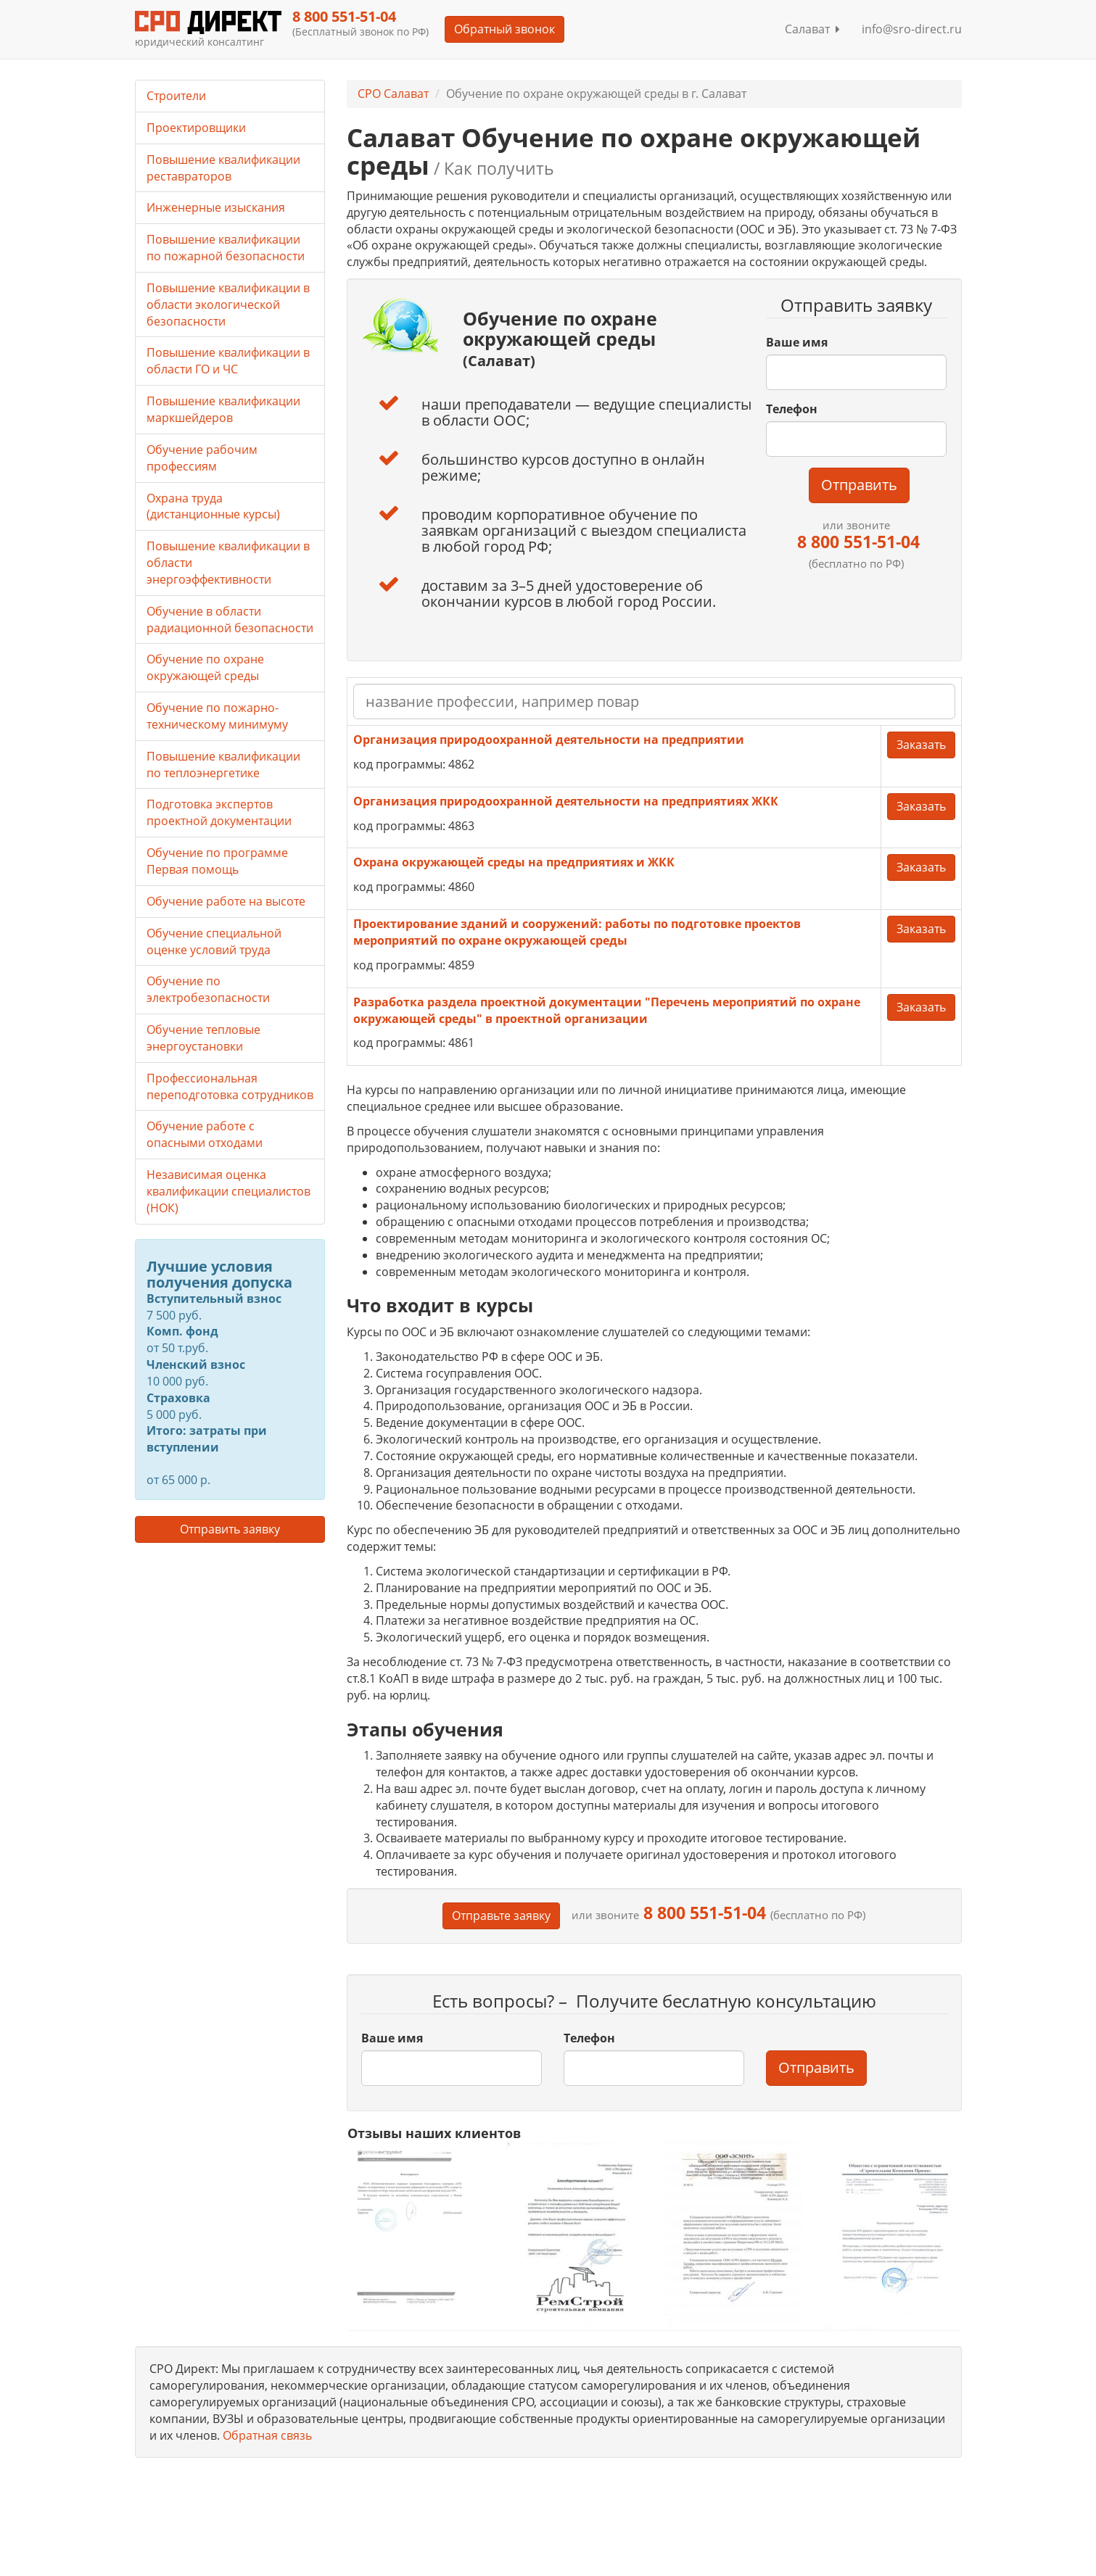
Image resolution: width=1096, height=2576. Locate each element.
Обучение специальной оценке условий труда (214, 941)
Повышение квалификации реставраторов (223, 168)
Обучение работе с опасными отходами (205, 1134)
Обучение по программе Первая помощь (217, 861)
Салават (812, 29)
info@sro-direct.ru (912, 29)
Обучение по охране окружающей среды (205, 667)
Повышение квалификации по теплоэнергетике (223, 764)
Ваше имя (797, 342)
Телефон (791, 409)
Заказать (921, 745)
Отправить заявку (230, 1529)
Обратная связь (267, 2435)
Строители (176, 96)
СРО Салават (393, 94)
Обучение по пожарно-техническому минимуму (217, 716)
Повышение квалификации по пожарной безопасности (226, 247)
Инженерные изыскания (216, 207)
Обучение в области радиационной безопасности (230, 619)
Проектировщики (196, 128)
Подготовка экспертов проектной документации (219, 812)
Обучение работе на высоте (226, 901)
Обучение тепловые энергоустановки (203, 1038)
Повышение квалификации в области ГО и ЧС (228, 360)
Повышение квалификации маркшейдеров (223, 409)
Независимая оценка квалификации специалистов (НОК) (228, 1191)
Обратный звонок (504, 29)
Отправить (859, 484)
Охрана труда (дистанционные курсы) (213, 506)
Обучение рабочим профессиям (202, 458)
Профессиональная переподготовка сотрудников (230, 1086)
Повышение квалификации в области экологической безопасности (228, 304)
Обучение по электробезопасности (208, 989)
